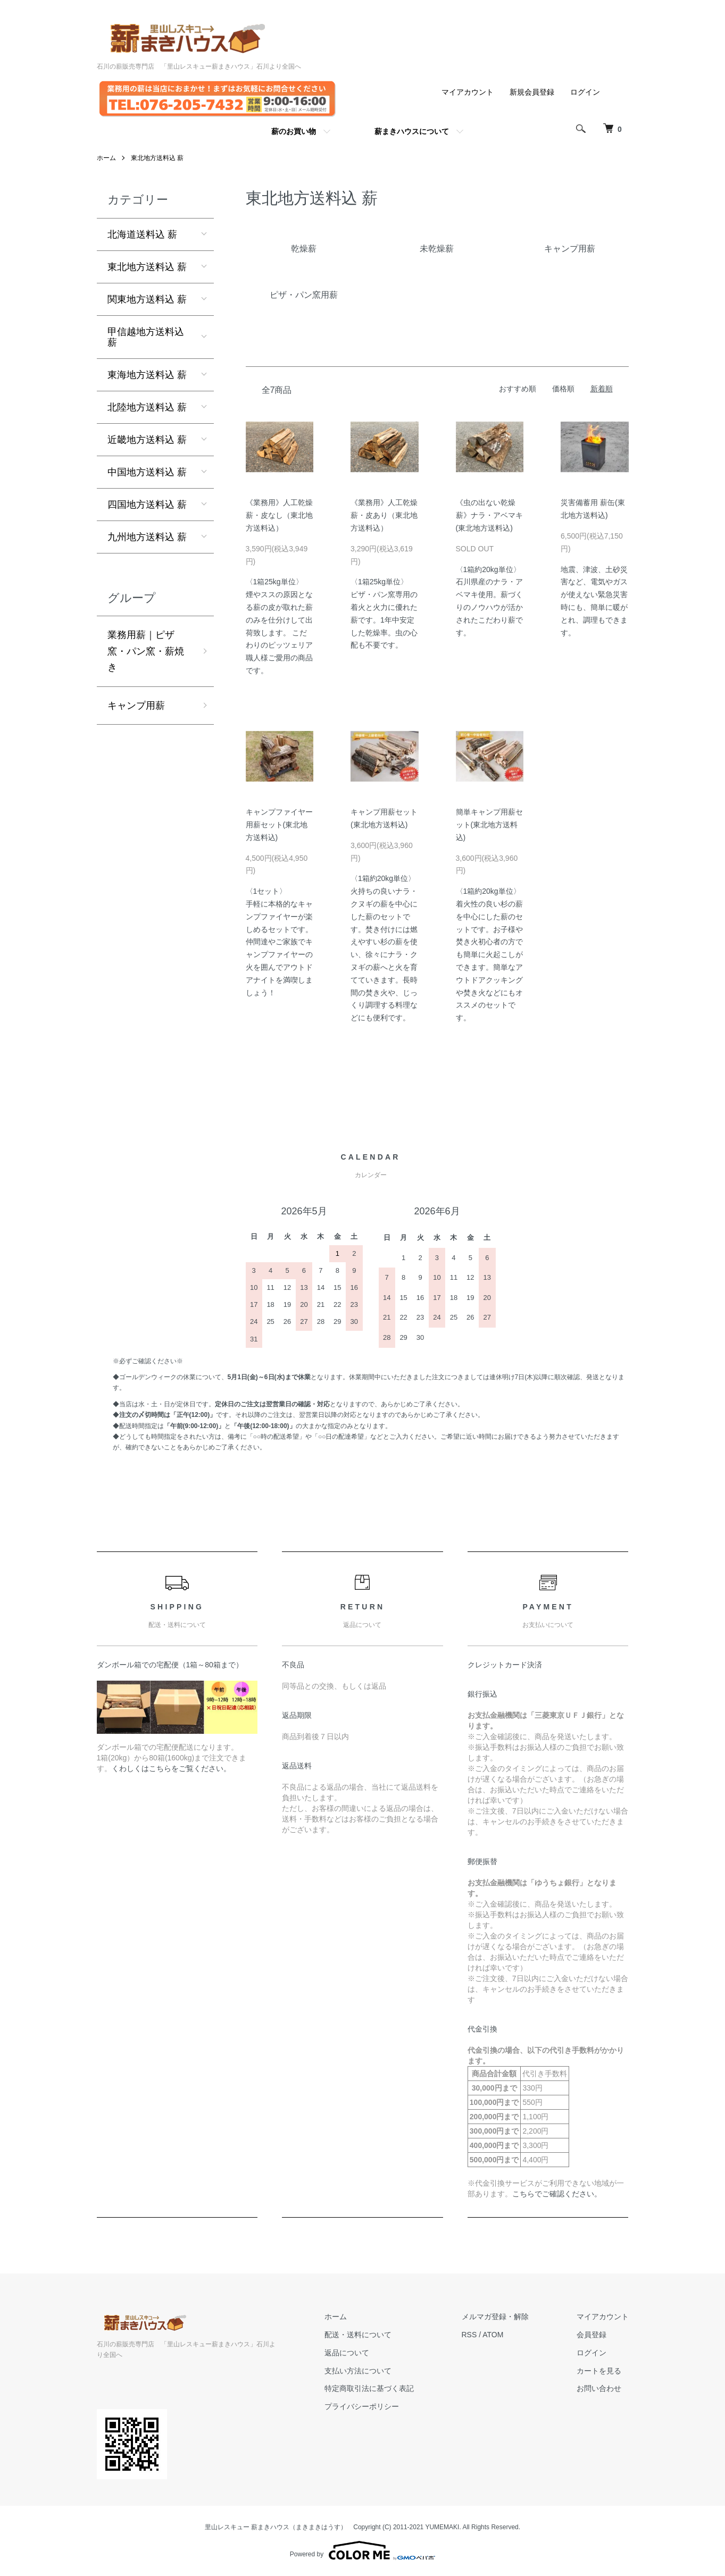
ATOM (492, 2334)
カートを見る (599, 2371)
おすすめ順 (517, 388)
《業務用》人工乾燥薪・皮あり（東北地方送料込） (384, 515)
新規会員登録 (532, 92)
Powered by (362, 2550)
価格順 (563, 388)
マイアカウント (467, 92)
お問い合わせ (599, 2388)
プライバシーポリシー (361, 2406)
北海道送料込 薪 (142, 234)
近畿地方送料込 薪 (147, 439)
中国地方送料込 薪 (147, 472)
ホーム (106, 158)
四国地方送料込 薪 (147, 504)
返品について (346, 2352)
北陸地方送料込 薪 (147, 407)
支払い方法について (357, 2371)
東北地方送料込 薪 (157, 158)
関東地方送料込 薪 (147, 299)
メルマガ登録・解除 (495, 2316)
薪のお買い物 (293, 131)
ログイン (585, 92)
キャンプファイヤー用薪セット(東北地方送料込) (279, 825)
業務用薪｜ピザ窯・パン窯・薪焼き (145, 651)
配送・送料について (357, 2334)
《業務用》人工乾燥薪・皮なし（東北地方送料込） (279, 515)
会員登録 (591, 2334)
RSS (469, 2334)
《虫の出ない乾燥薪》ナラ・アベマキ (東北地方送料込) (489, 515)
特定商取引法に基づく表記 (369, 2388)
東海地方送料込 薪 (147, 375)
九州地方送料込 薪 (147, 537)
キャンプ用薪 (136, 705)
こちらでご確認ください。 (557, 2193)
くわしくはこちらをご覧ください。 (171, 1768)
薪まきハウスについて (411, 131)
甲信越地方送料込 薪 (145, 337)
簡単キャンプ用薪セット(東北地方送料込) (489, 825)
